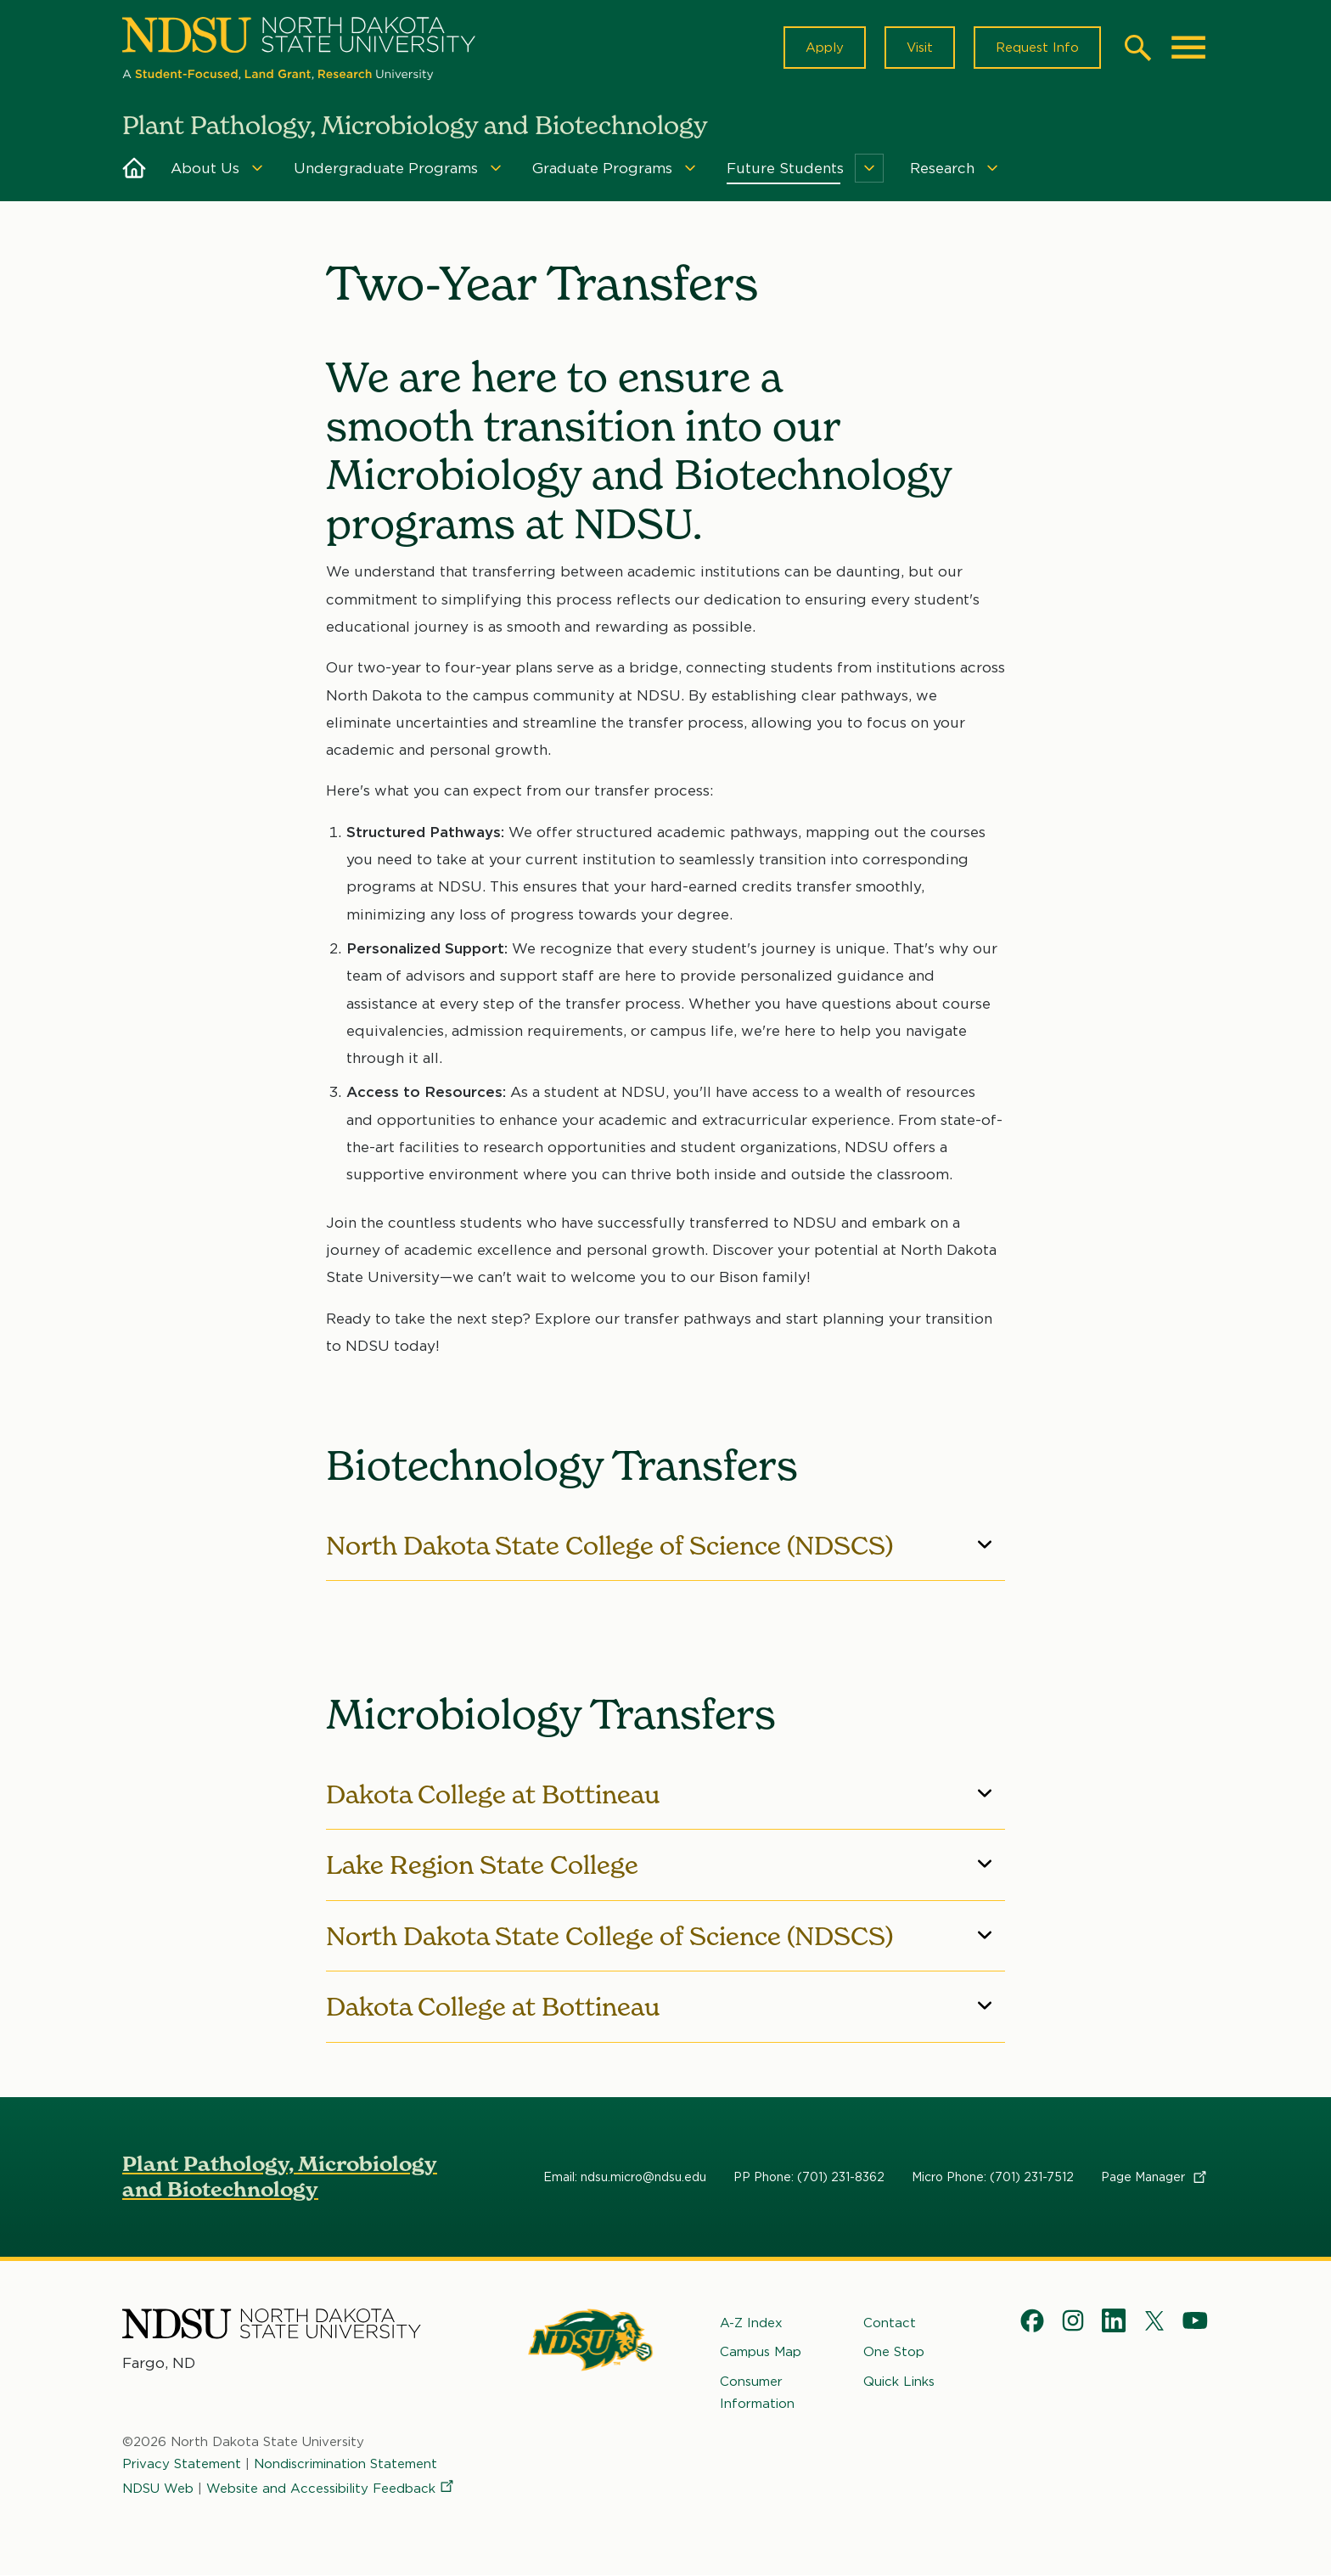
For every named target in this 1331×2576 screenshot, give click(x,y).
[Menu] (257, 168)
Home (134, 168)
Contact (889, 2323)
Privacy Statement (181, 2464)
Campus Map (760, 2351)
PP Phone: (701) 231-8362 (809, 2177)
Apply (825, 47)
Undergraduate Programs (386, 168)
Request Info (1037, 47)
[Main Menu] (1188, 47)
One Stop (893, 2351)
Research (942, 168)
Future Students (785, 168)
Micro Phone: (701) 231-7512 (993, 2177)
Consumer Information (757, 2391)
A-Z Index (751, 2323)
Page (1155, 2177)
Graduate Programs (602, 168)
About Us (205, 168)
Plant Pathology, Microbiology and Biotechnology (279, 2176)
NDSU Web (158, 2487)
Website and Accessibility (331, 2487)
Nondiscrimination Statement (345, 2464)
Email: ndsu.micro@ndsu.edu (624, 2177)
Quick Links (899, 2380)
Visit (920, 47)
